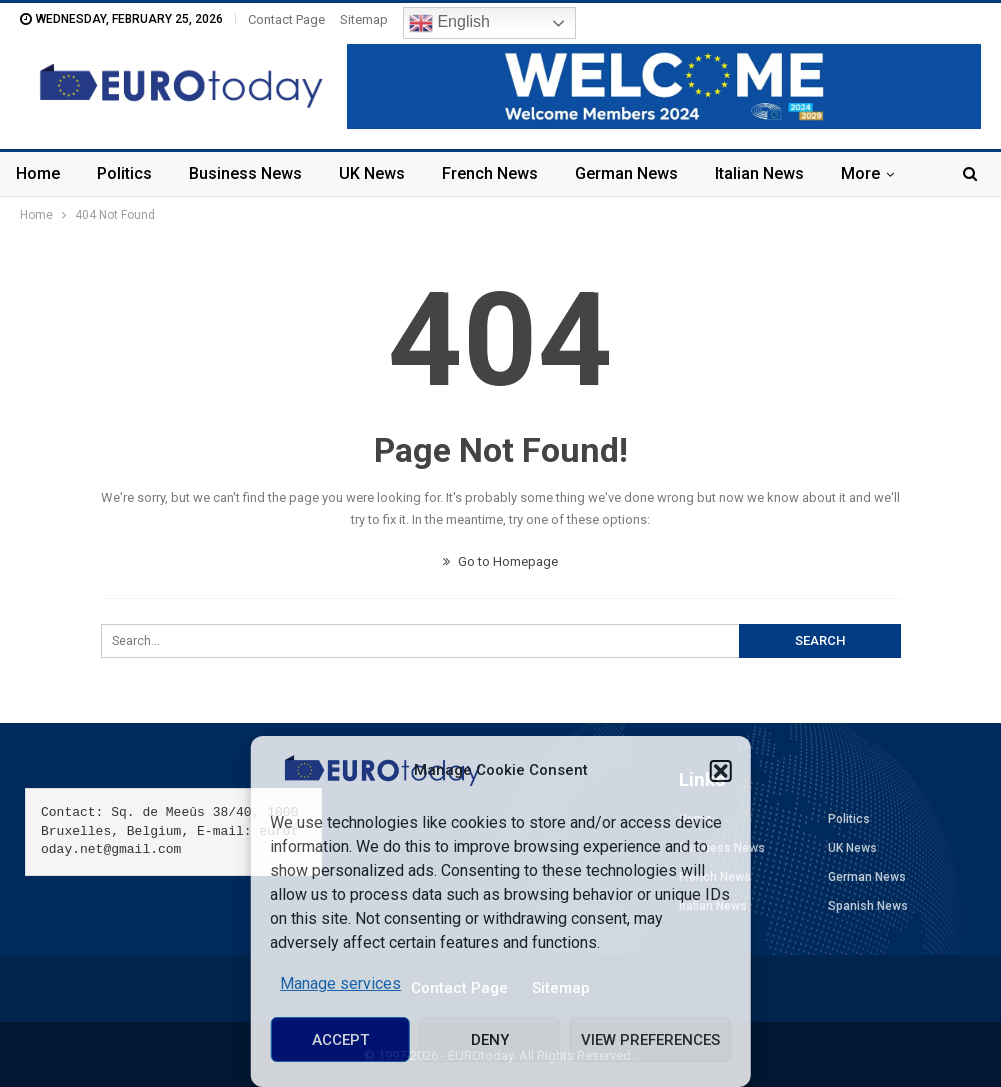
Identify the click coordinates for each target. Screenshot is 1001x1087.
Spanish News (868, 906)
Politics (124, 173)
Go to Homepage (500, 561)
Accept (340, 1040)
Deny (490, 1040)
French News (490, 173)
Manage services (340, 983)
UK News (372, 173)
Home (38, 173)
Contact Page (286, 19)
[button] (721, 771)
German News (626, 173)
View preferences (650, 1040)
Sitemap (364, 19)
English (449, 23)
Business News (245, 173)
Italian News (759, 173)
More (860, 173)
